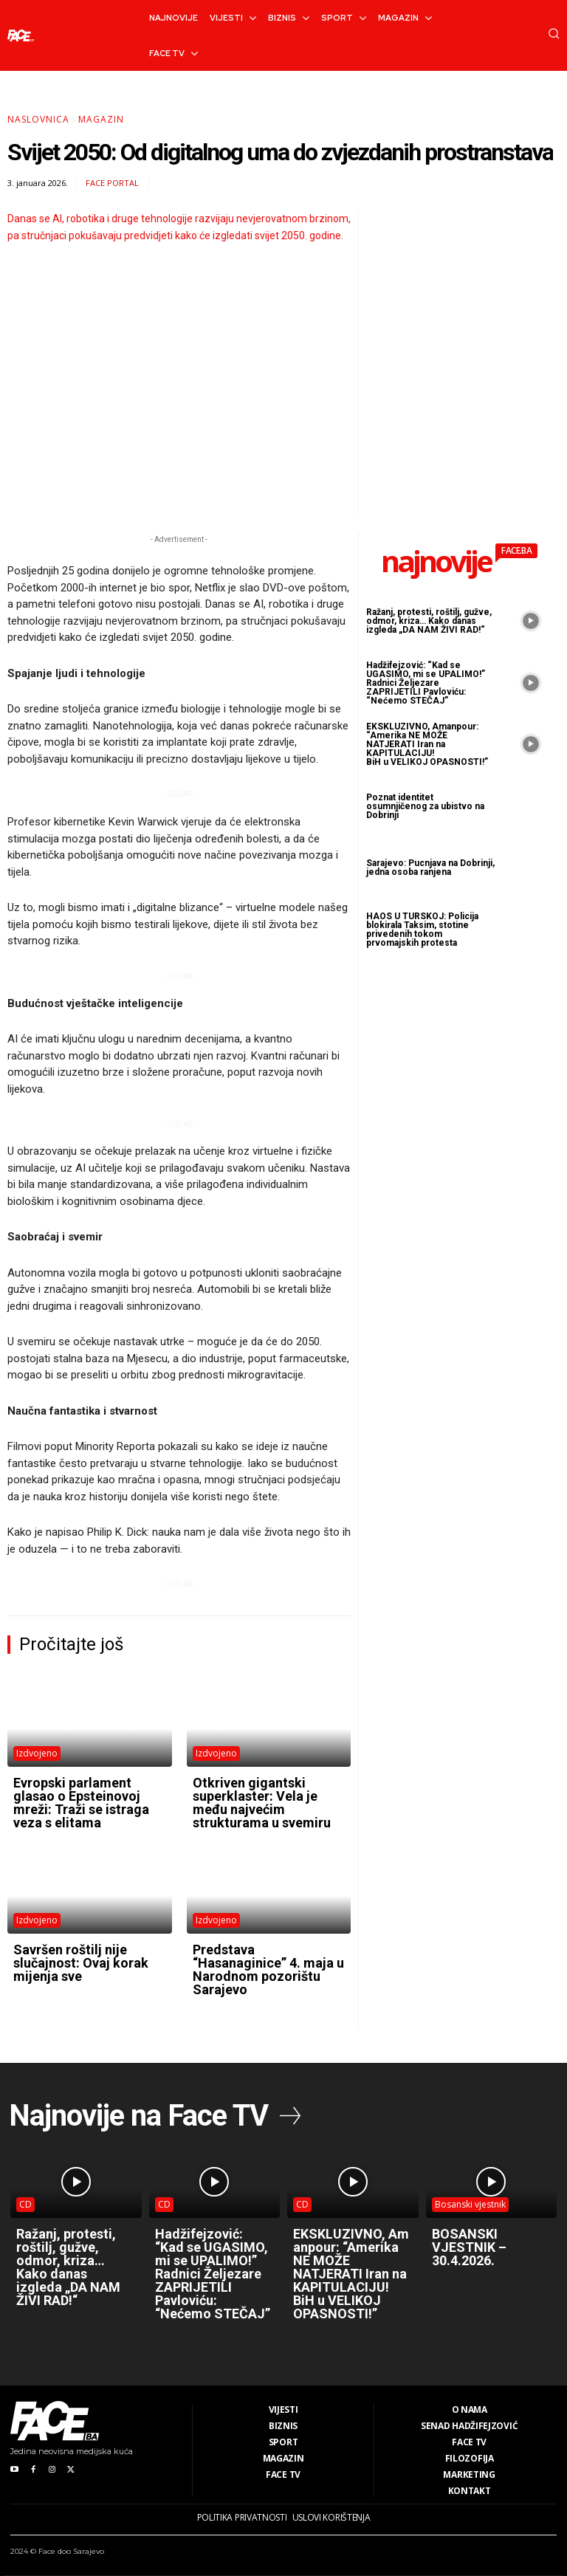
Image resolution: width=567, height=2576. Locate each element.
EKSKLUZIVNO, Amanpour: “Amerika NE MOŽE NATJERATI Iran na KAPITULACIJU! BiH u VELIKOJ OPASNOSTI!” (427, 744)
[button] (554, 33)
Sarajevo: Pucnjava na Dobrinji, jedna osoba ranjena (430, 867)
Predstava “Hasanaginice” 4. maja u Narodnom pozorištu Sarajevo (268, 1969)
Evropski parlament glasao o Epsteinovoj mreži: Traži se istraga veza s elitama (81, 1802)
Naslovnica (38, 119)
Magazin (101, 119)
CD (25, 2204)
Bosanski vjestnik (470, 2204)
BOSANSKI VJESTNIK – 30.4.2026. (469, 2247)
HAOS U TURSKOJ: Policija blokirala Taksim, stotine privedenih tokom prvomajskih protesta (422, 929)
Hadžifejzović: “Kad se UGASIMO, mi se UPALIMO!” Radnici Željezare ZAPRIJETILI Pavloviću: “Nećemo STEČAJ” (425, 683)
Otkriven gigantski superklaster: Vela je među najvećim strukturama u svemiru (262, 1802)
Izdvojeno (37, 1753)
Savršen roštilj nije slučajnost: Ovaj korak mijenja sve (80, 1963)
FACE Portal (112, 183)
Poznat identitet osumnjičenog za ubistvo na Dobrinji (425, 806)
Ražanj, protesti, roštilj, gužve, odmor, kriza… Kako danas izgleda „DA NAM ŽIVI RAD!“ (429, 621)
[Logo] (20, 35)
